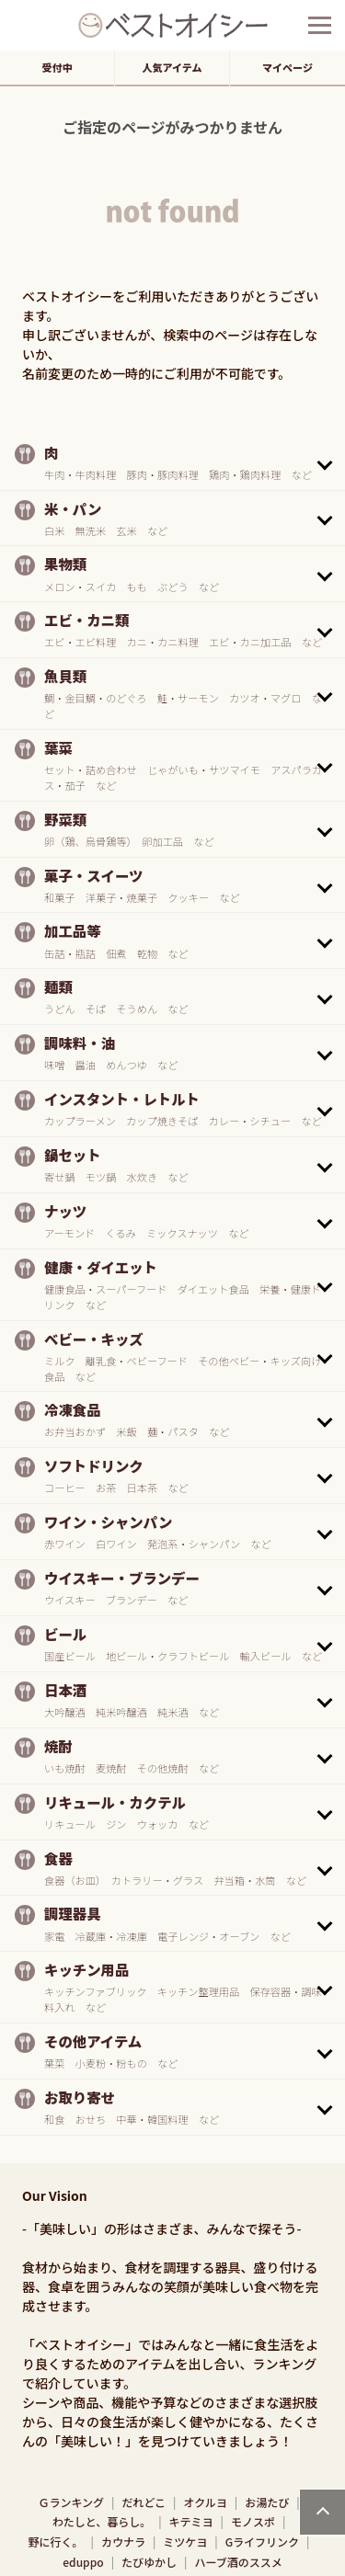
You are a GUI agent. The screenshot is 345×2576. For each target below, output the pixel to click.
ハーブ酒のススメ (238, 2562)
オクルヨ (204, 2502)
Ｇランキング (71, 2502)
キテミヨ (191, 2521)
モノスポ (253, 2521)
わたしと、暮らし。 (102, 2521)
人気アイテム (172, 67)
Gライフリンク (262, 2541)
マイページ (287, 67)
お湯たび (267, 2502)
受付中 (57, 67)
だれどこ (143, 2502)
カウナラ (123, 2541)
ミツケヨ (185, 2541)
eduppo (83, 2562)
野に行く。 (56, 2541)
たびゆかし (149, 2562)
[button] (172, 462)
